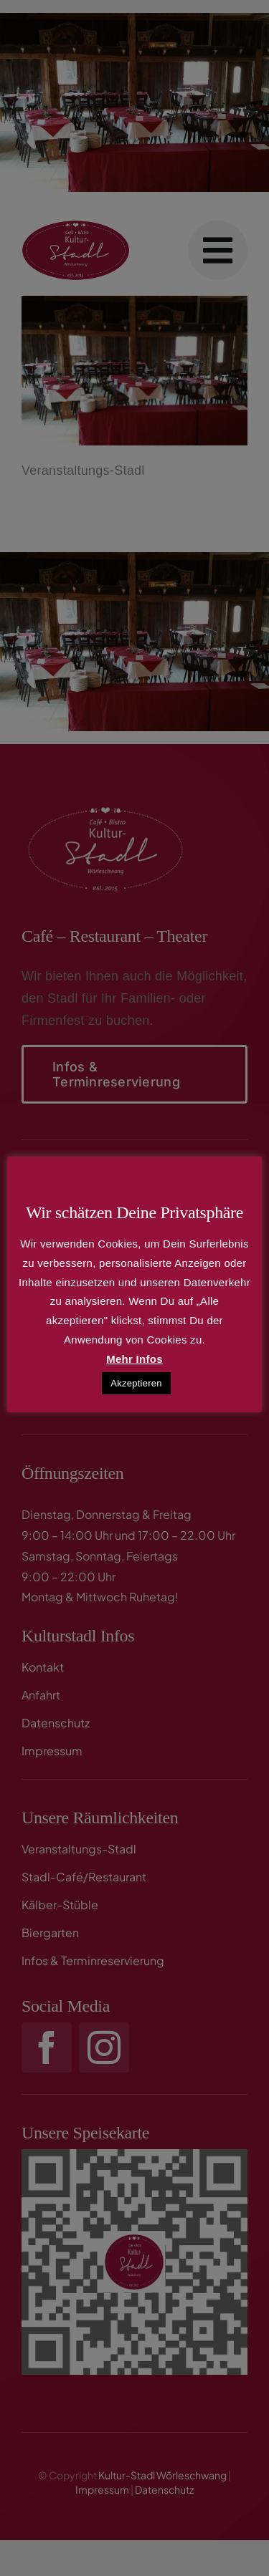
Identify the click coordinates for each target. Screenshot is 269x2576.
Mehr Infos (134, 1359)
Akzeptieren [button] (136, 1383)
